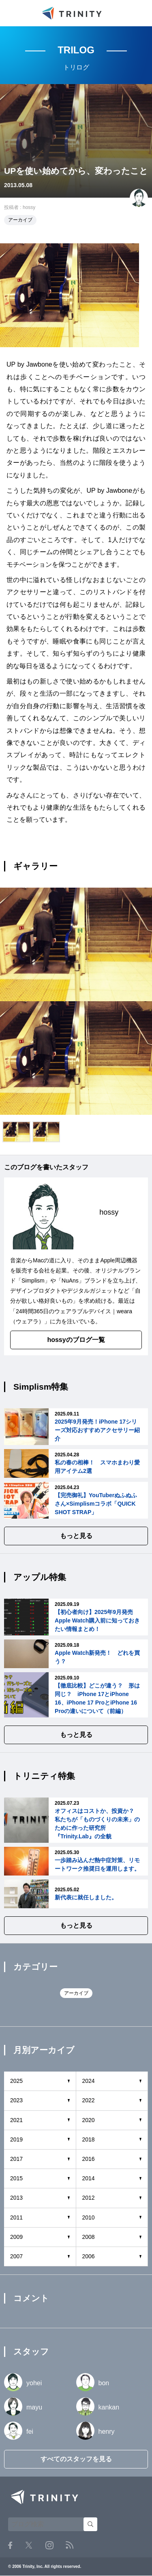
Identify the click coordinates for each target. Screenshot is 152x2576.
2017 (16, 2159)
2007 (16, 2256)
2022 (88, 2100)
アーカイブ (20, 220)
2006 (88, 2256)
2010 (88, 2217)
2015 (16, 2178)
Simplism (33, 1280)
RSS (69, 2545)
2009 (16, 2237)
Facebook (10, 2545)
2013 (16, 2197)
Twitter (28, 2545)
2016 (88, 2159)
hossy (29, 207)
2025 (16, 2081)
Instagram (49, 2545)
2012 (88, 2197)
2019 (16, 2139)
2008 (88, 2237)
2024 (88, 2081)
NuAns (70, 1280)
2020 (88, 2120)
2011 (16, 2217)
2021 (16, 2120)
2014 (88, 2178)
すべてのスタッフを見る (76, 2459)
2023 (16, 2100)
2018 (88, 2139)
